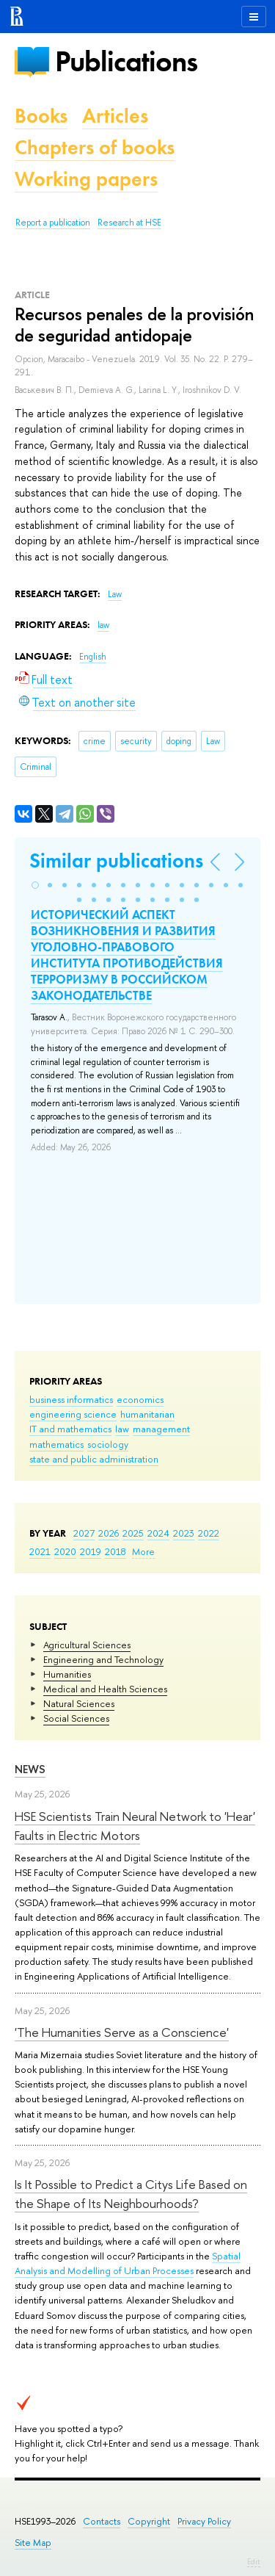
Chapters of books (95, 147)
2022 (208, 1533)
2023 (183, 1533)
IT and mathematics (70, 1428)
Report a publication (52, 222)
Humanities (67, 1674)
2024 (158, 1533)
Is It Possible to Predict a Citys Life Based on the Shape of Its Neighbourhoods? (131, 2194)
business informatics (71, 1399)
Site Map (33, 2542)
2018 (115, 1551)
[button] (35, 885)
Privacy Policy (204, 2521)
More (143, 1551)
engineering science (73, 1414)
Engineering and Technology (103, 1659)
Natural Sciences (78, 1703)
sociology (107, 1444)
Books (41, 116)
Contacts (101, 2521)
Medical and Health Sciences (105, 1688)
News (30, 1769)
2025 (133, 1533)
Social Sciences (76, 1718)
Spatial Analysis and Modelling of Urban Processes (128, 2263)
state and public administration (93, 1458)
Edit (253, 2561)
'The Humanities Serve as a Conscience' (122, 2032)
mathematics (56, 1444)
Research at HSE (129, 222)
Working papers (86, 179)
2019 (90, 1551)
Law (115, 594)
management (161, 1428)
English (92, 657)
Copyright (149, 2521)
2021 (40, 1551)
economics (140, 1399)
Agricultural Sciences (87, 1644)
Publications (126, 61)
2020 (65, 1551)
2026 (108, 1533)
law (122, 1428)
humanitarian (147, 1414)
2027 (84, 1533)
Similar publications (116, 860)
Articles (115, 116)
